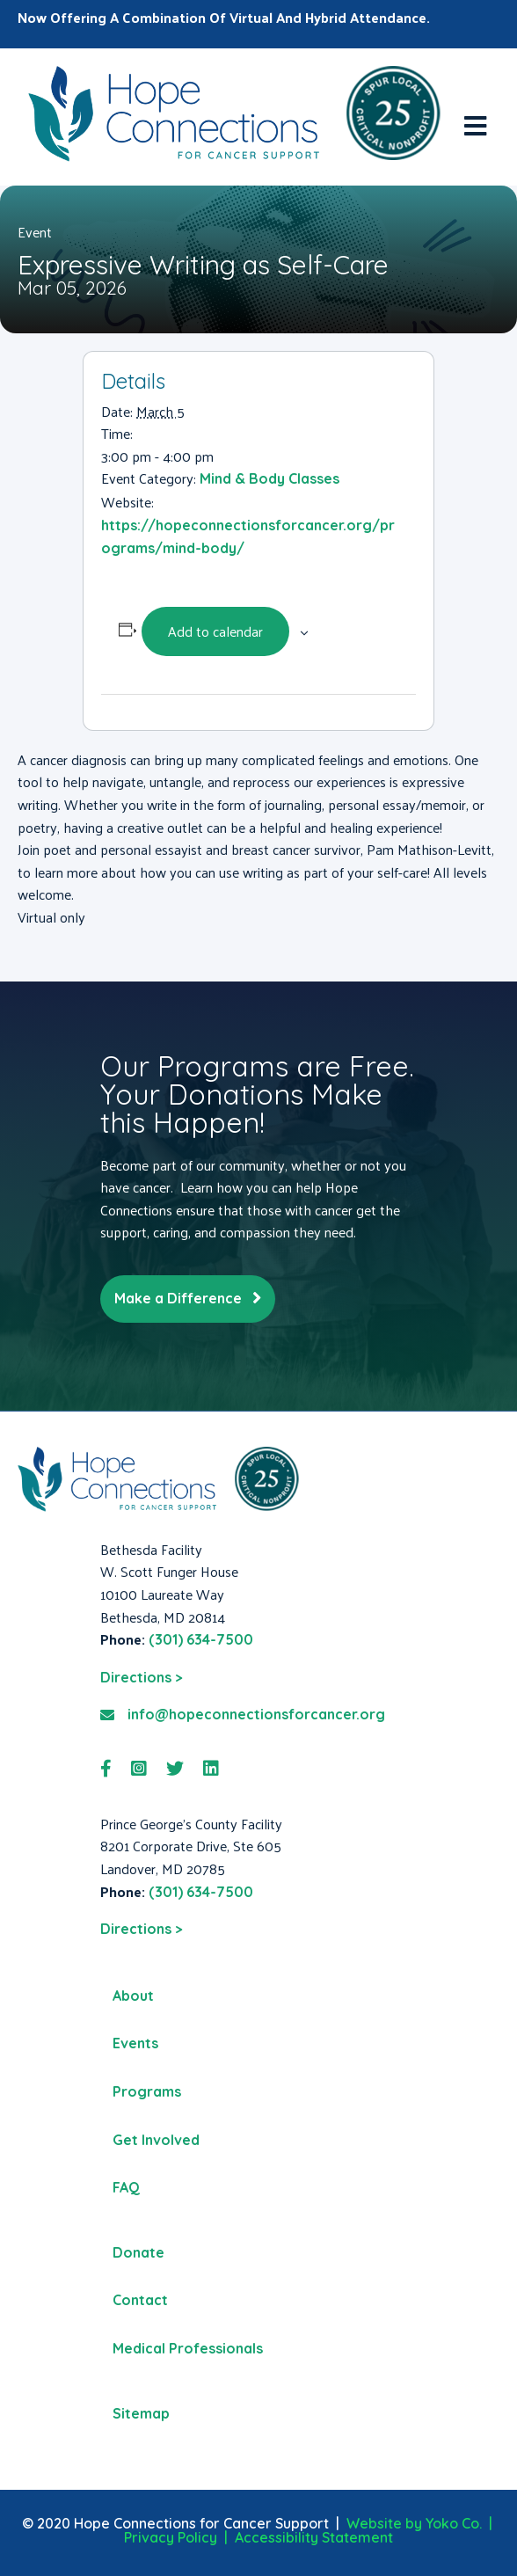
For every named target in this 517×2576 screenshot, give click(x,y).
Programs (147, 2091)
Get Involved (156, 2140)
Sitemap (141, 2413)
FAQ (126, 2187)
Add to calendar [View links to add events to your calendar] (215, 631)
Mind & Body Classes (269, 478)
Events (135, 2043)
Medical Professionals (188, 2348)
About (133, 1995)
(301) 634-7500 (201, 1639)
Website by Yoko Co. (414, 2523)
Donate (138, 2252)
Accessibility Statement (314, 2537)
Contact (140, 2300)
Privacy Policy (170, 2537)
